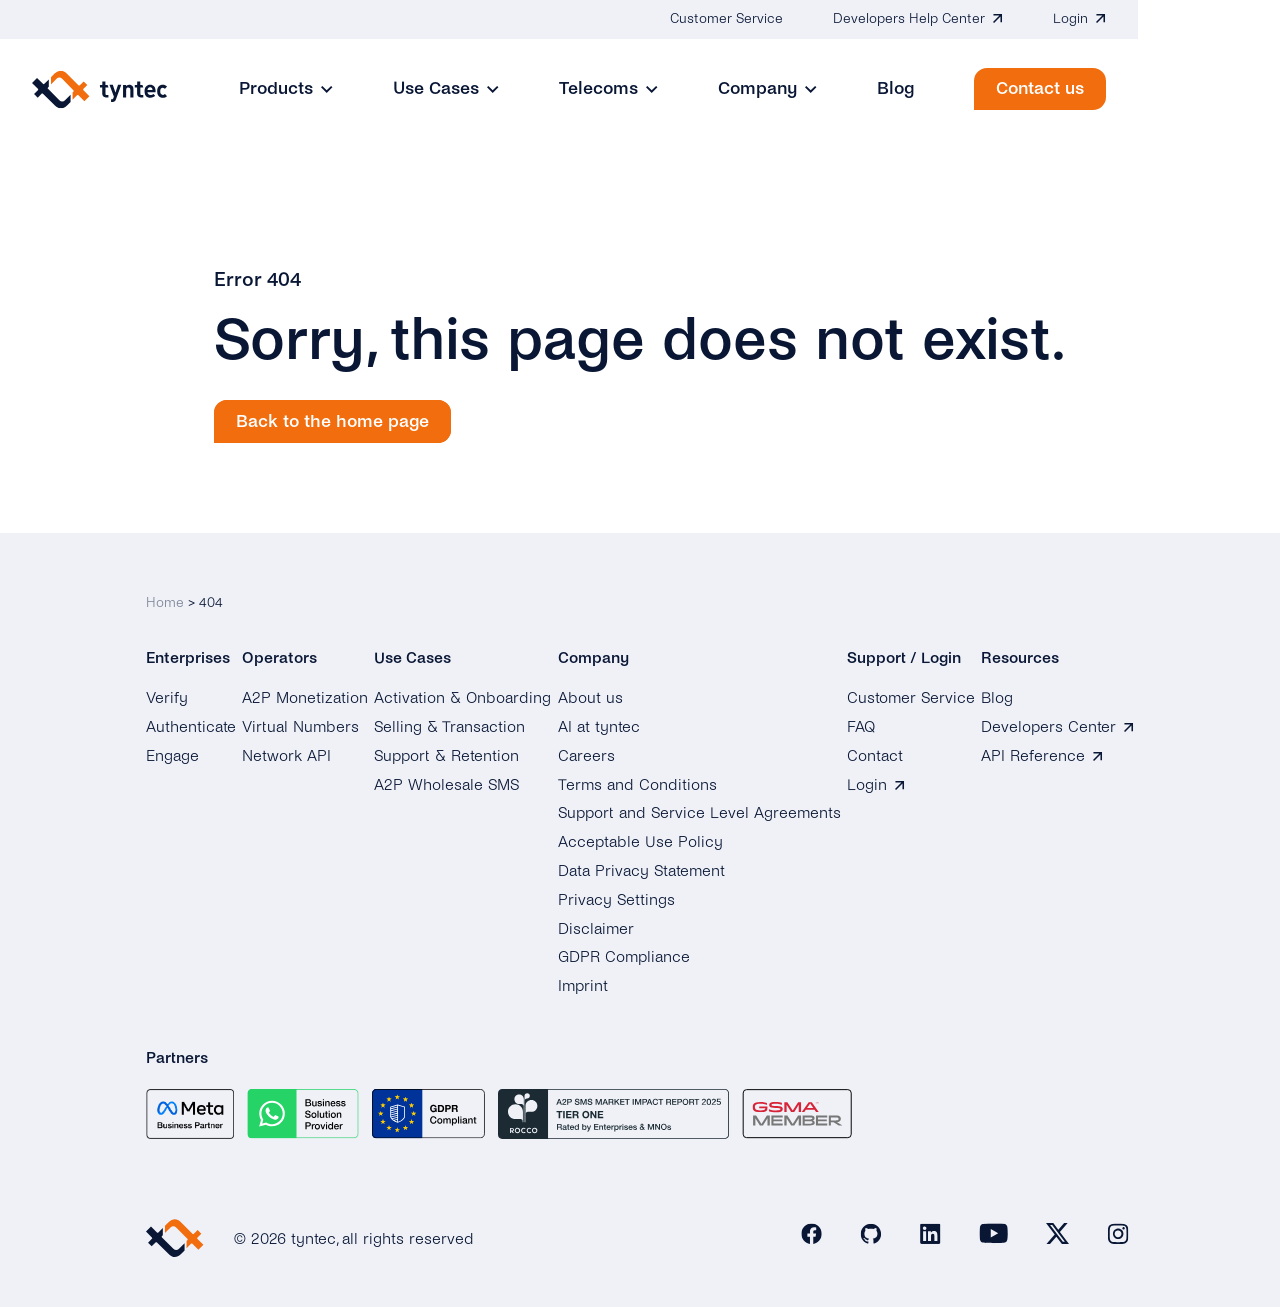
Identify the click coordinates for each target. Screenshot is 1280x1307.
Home (165, 597)
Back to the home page (332, 421)
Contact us (1182, 88)
